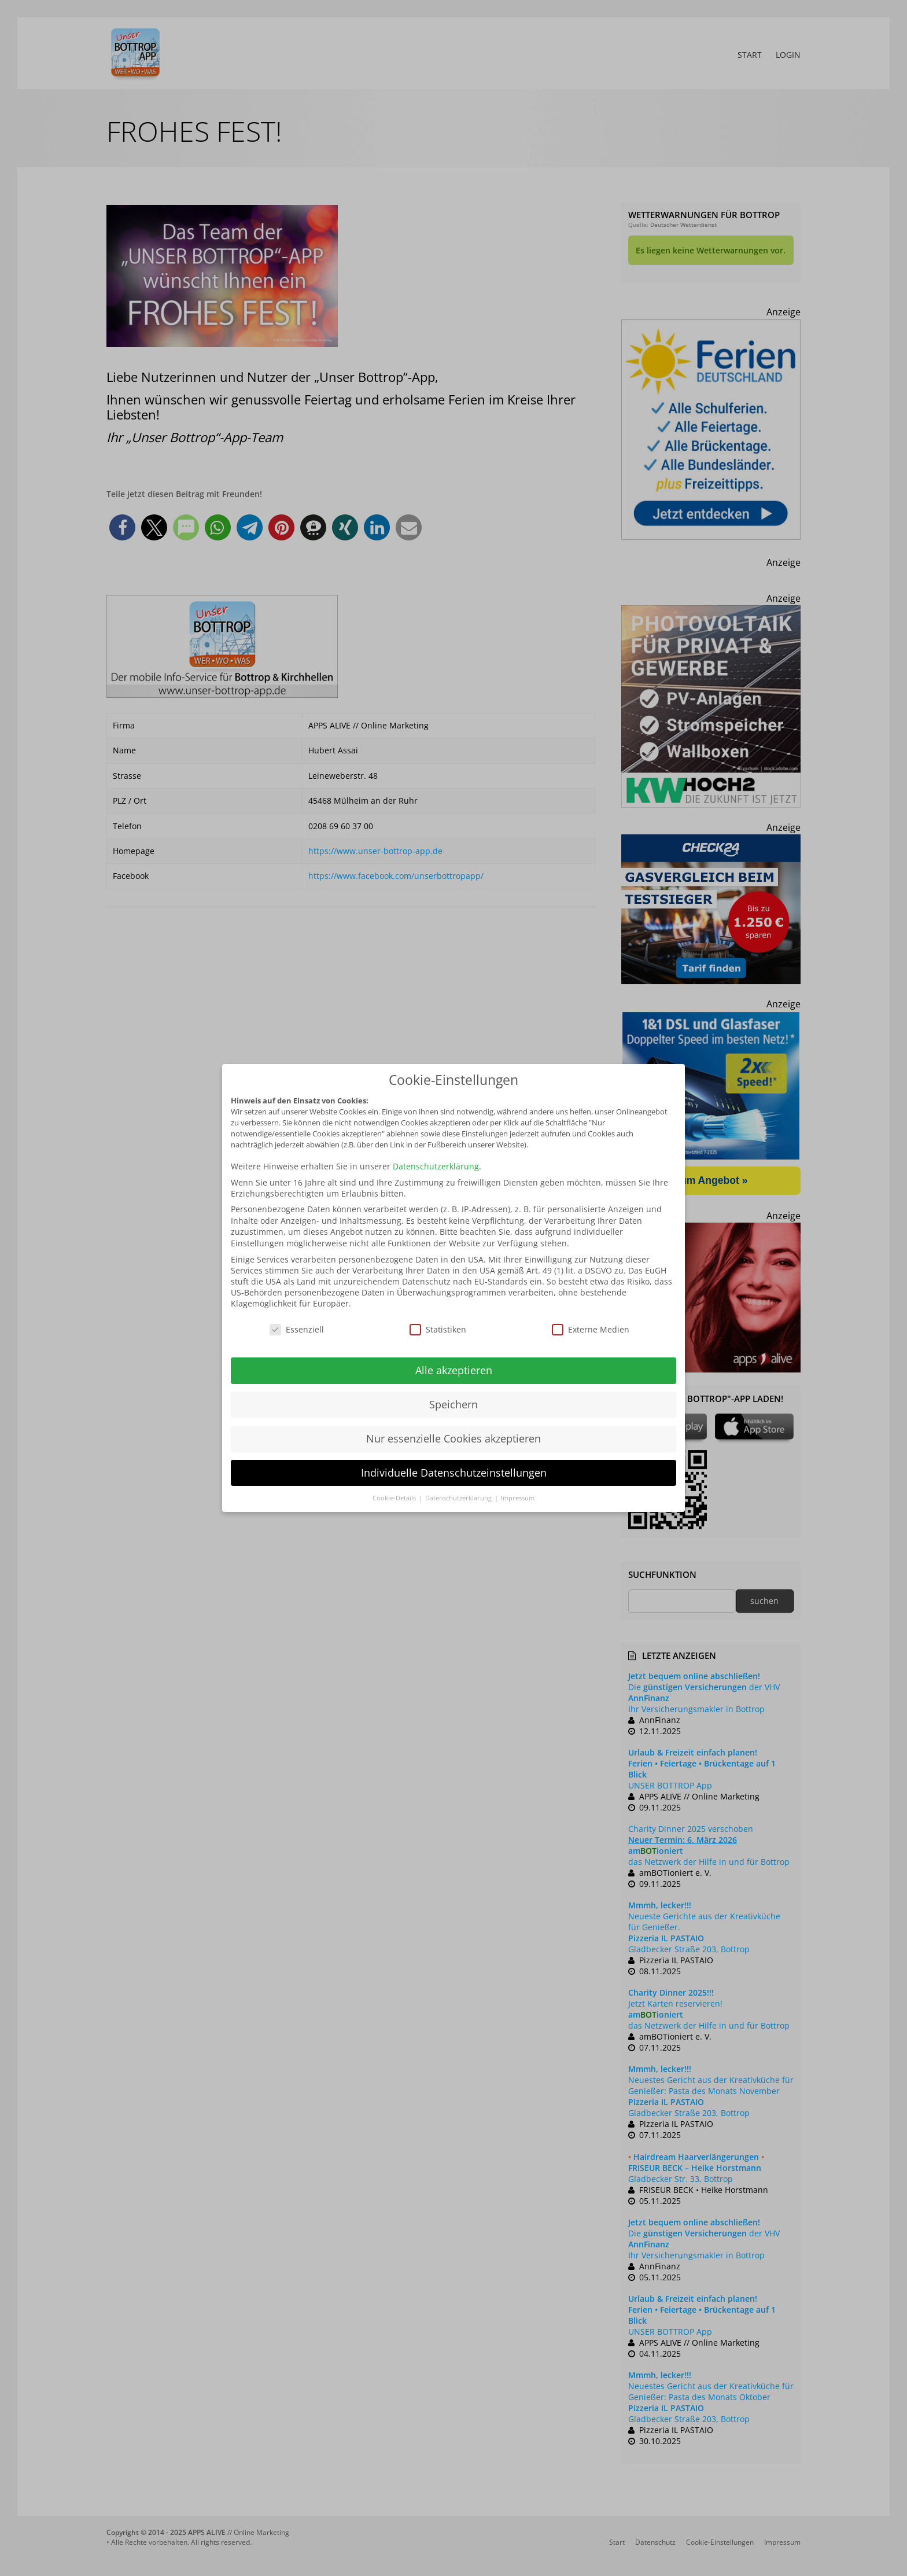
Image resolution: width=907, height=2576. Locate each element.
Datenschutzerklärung (436, 1166)
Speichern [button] (453, 1404)
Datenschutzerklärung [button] (459, 1498)
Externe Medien (590, 1329)
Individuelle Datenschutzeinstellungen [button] (454, 1473)
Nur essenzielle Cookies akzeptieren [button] (453, 1438)
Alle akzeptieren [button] (453, 1370)
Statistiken (438, 1329)
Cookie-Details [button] (395, 1498)
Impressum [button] (517, 1498)
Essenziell (297, 1329)
